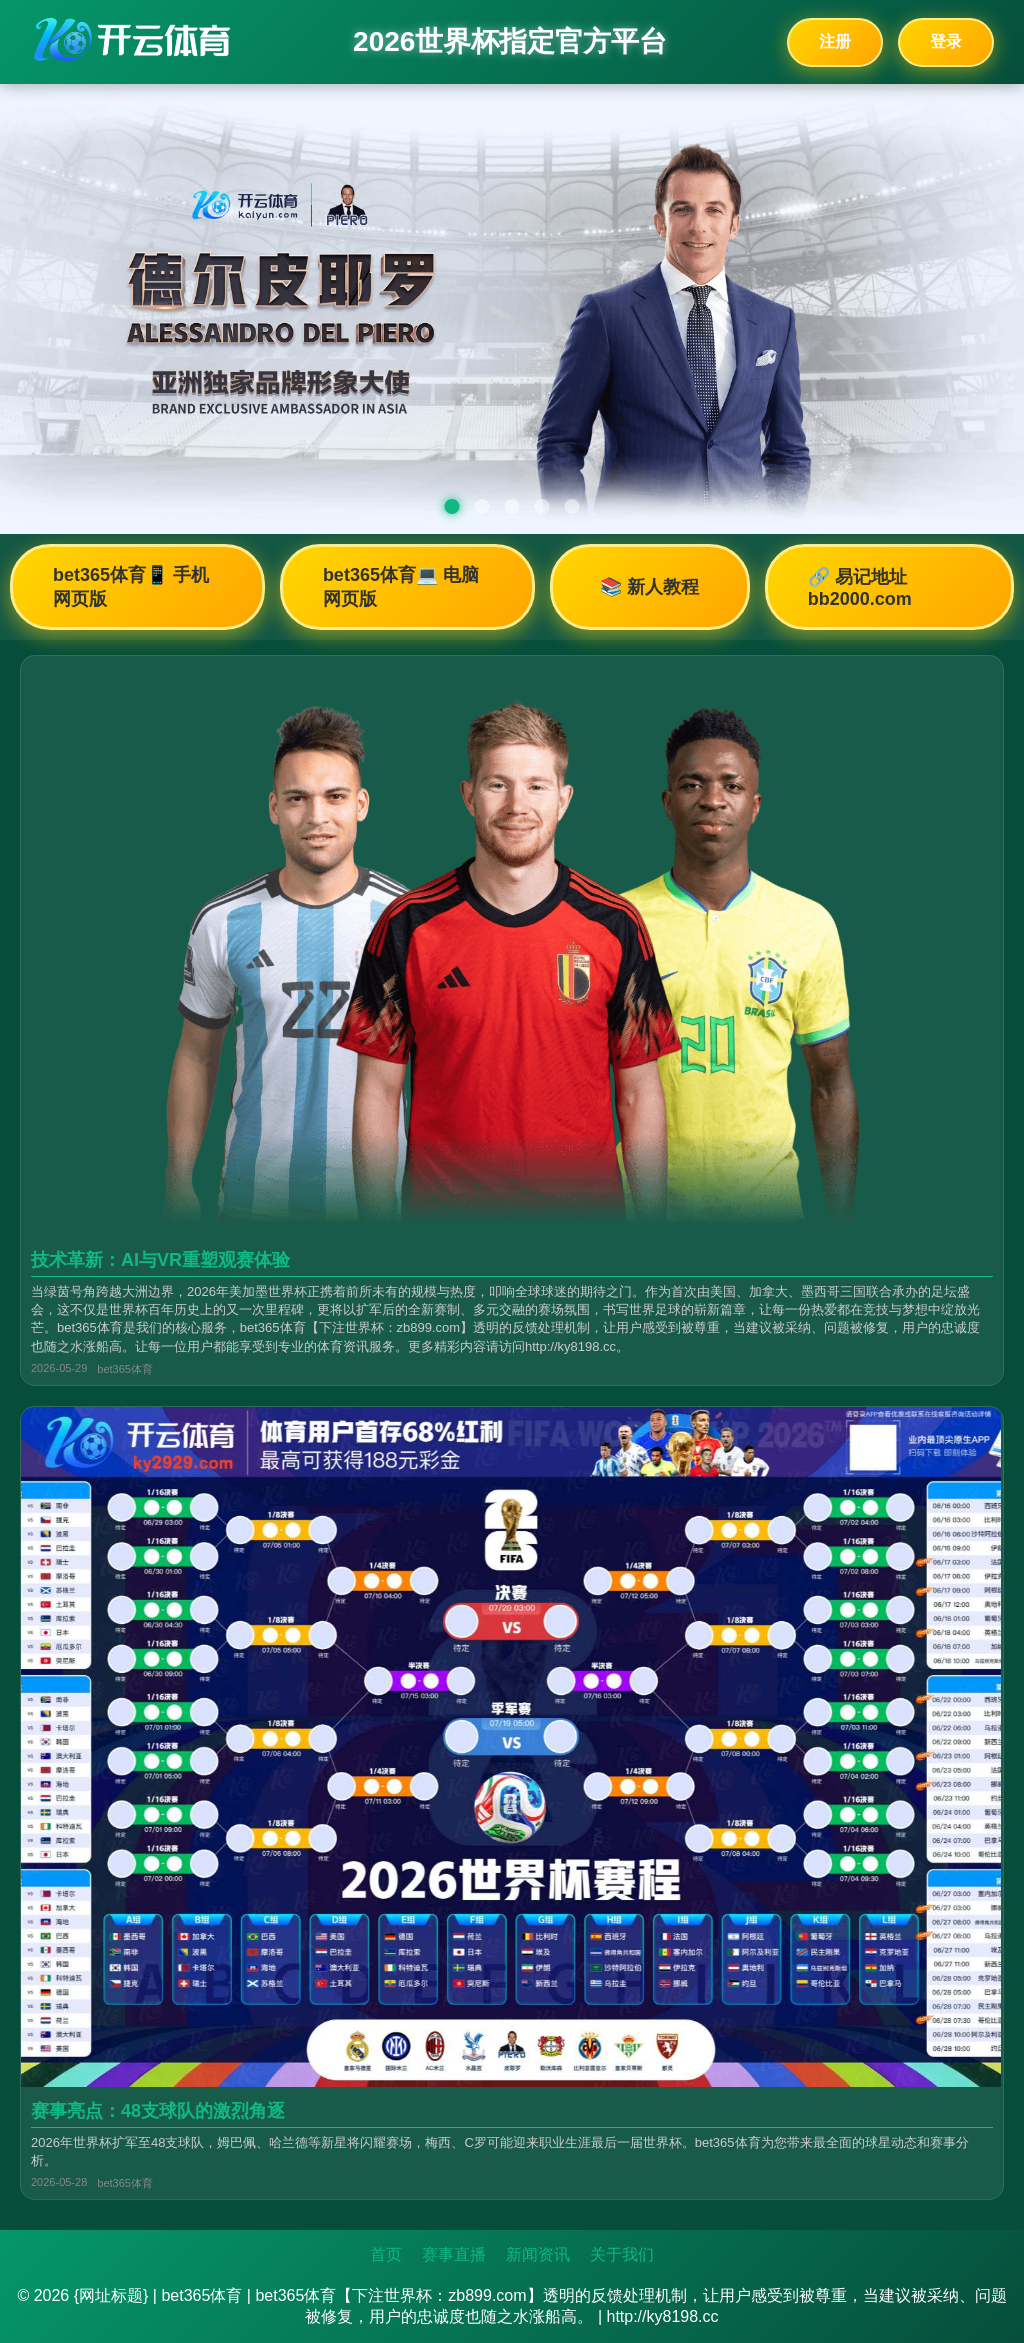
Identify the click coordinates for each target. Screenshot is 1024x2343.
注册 (835, 41)
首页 (386, 2254)
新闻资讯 (538, 2254)
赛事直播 (454, 2254)
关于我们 (622, 2254)
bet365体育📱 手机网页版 (131, 587)
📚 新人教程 (649, 587)
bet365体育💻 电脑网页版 (401, 587)
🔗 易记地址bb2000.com (860, 588)
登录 (946, 41)
